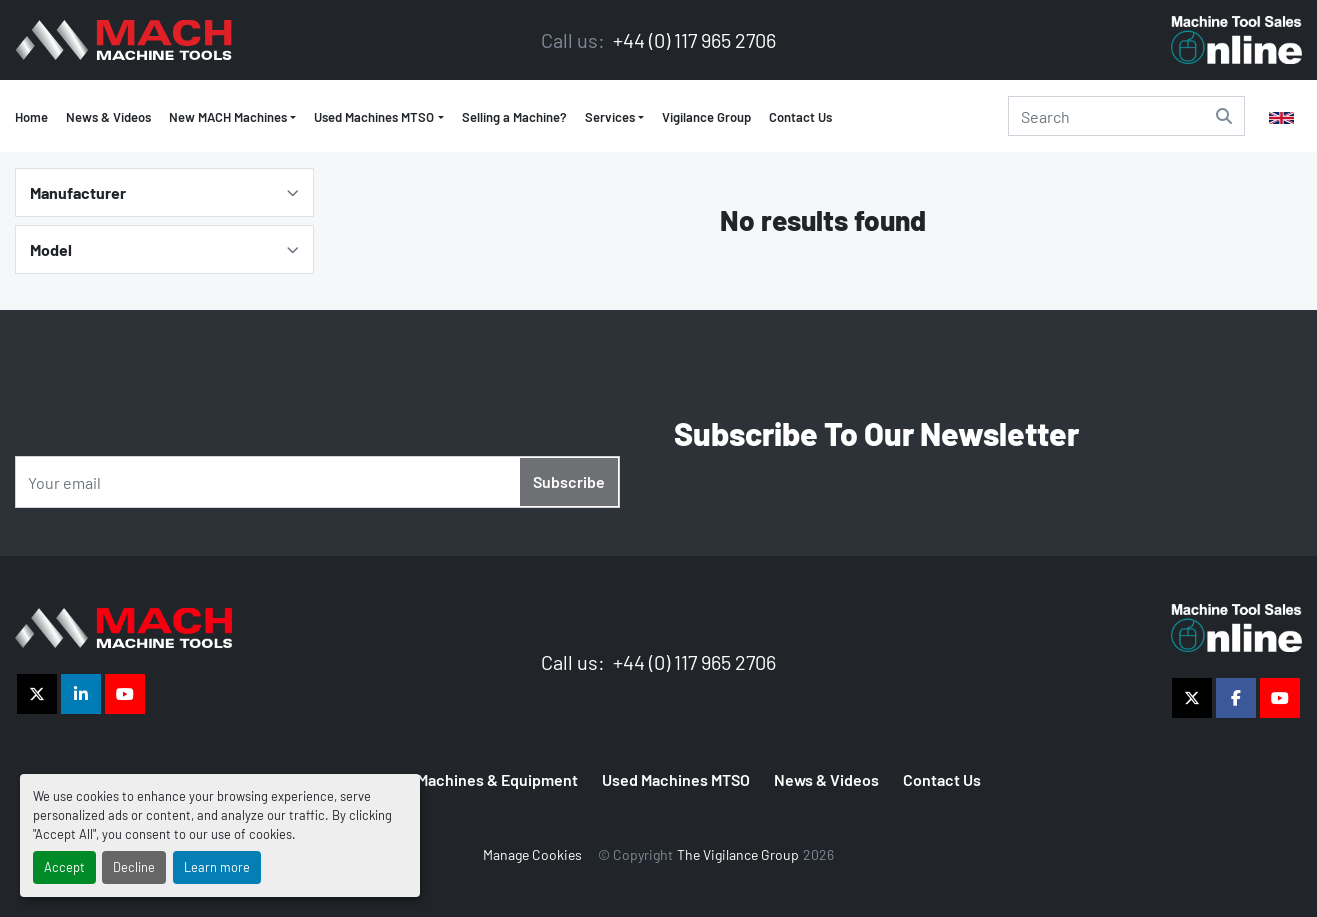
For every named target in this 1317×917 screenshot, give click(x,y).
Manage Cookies (532, 854)
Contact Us (800, 117)
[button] (378, 118)
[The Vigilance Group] (123, 625)
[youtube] (125, 694)
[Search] (1126, 116)
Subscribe (569, 481)
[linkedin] (81, 694)
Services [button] (610, 117)
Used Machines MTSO (374, 117)
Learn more (217, 867)
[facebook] (1236, 698)
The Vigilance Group (738, 854)
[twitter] (37, 694)
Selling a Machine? (514, 117)
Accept (64, 867)
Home (31, 117)
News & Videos (108, 117)
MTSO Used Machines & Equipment (457, 779)
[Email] (317, 482)
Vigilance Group (706, 117)
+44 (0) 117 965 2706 (692, 40)
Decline (134, 867)
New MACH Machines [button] (228, 117)
